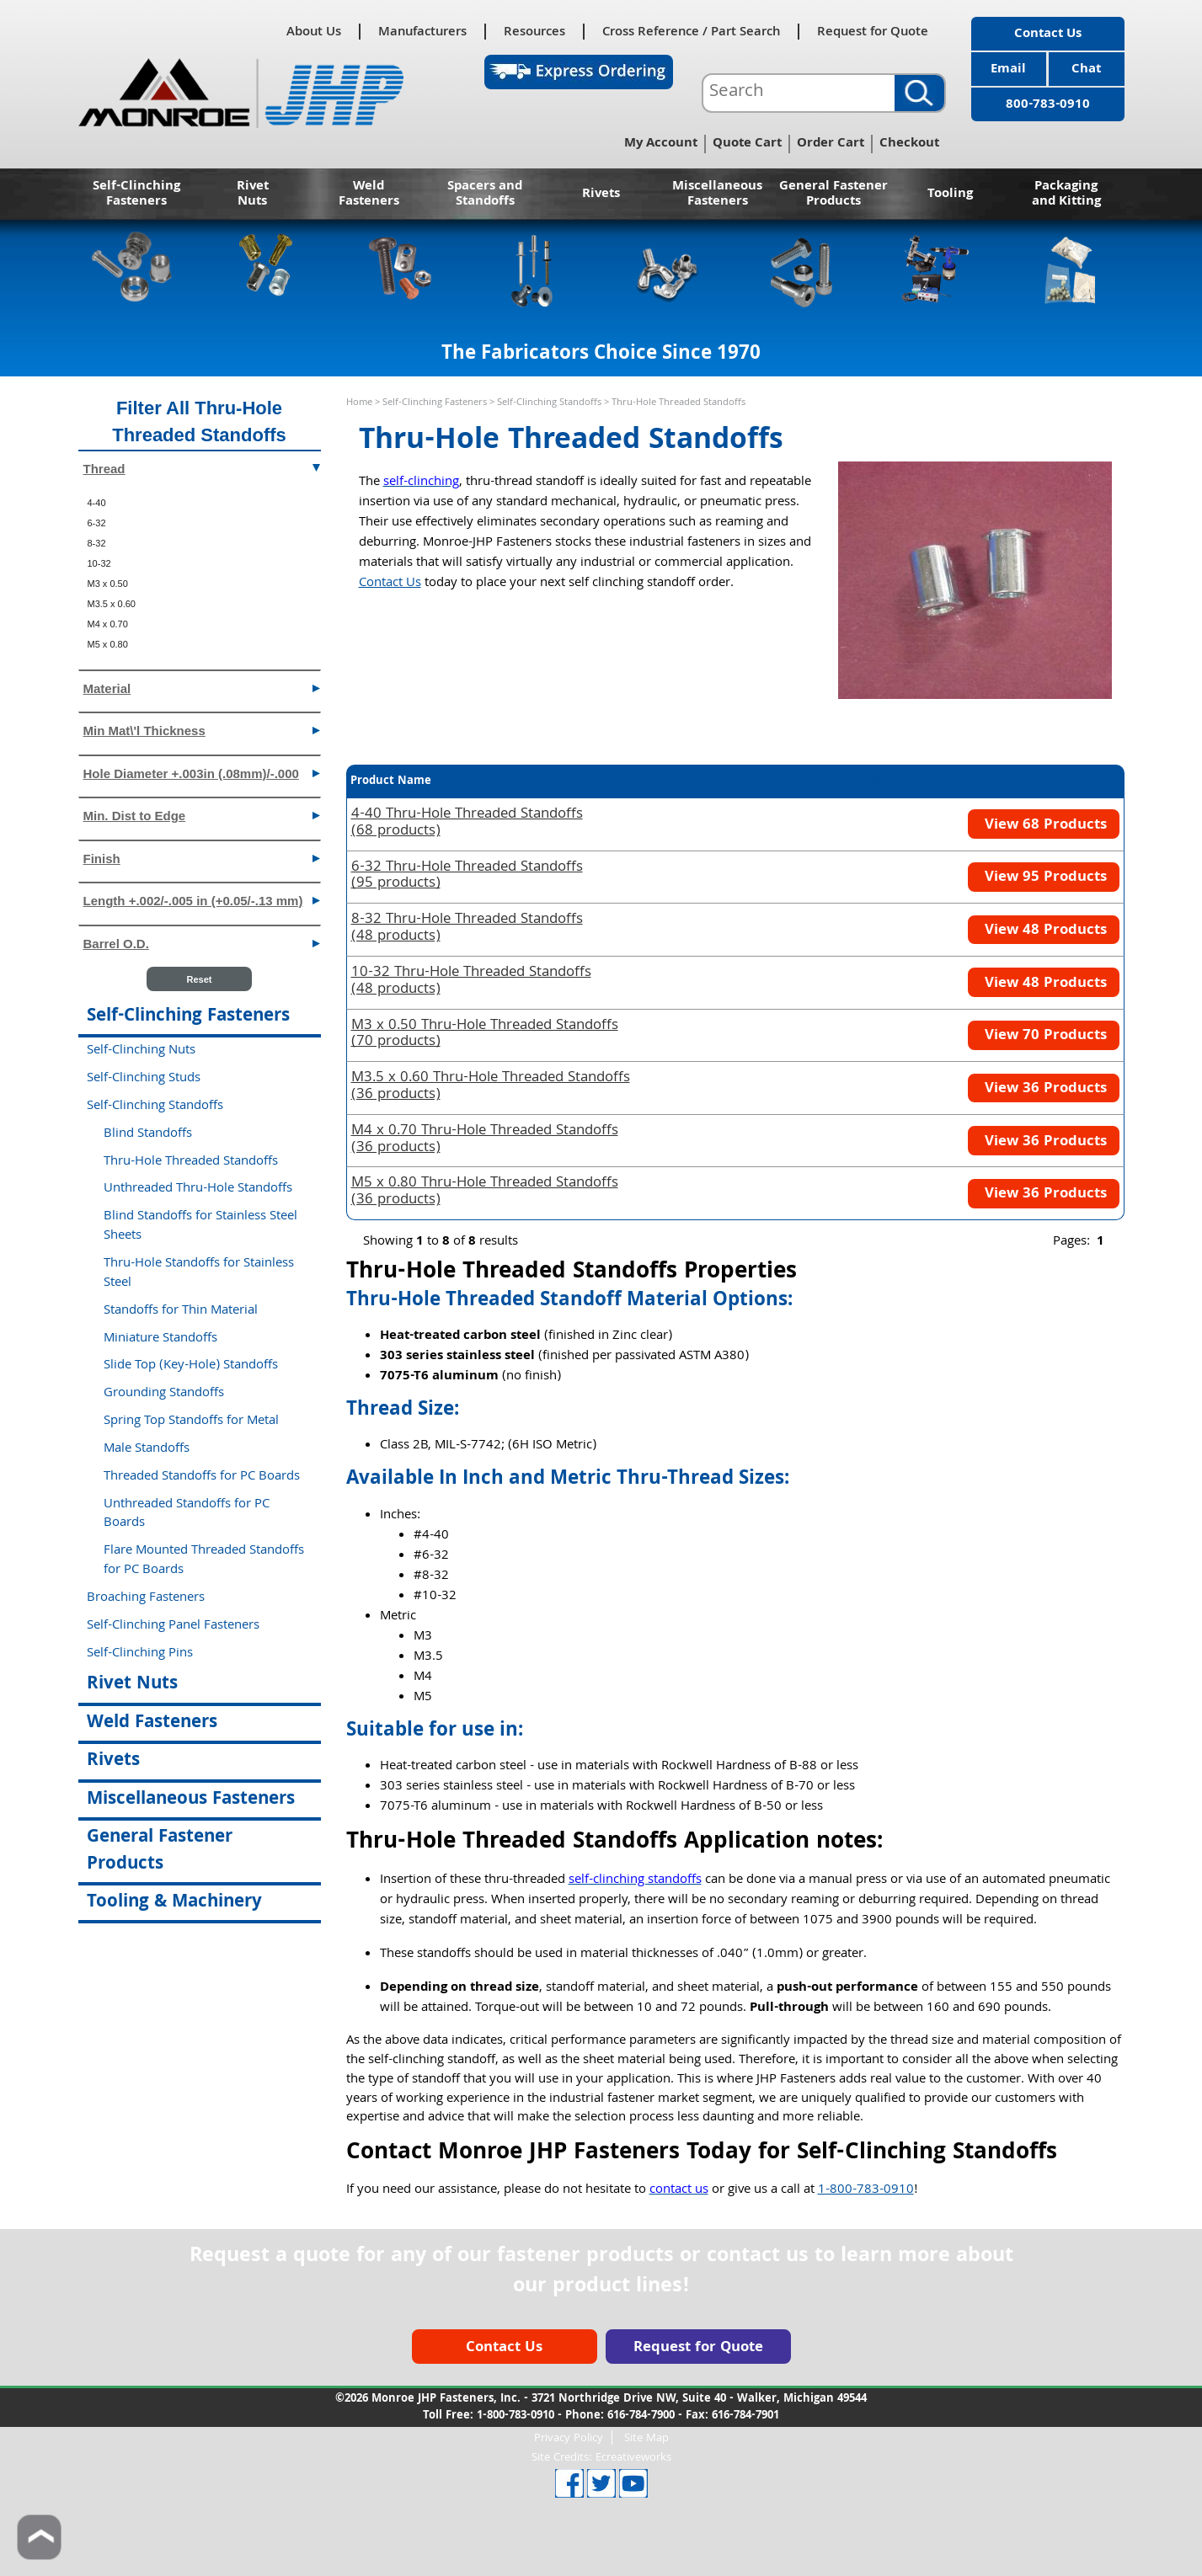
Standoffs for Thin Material (181, 1311)
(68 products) (467, 823)
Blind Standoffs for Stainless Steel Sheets (200, 1226)
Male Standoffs (147, 1449)
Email (1008, 70)
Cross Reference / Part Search (691, 32)
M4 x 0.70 (108, 624)
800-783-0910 (1048, 105)
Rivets (601, 194)
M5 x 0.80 (108, 644)
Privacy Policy (568, 2437)
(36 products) (490, 1087)
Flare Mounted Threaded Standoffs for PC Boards (204, 1560)
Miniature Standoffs (160, 1339)
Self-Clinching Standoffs (549, 403)
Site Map (646, 2437)
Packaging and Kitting (1066, 194)
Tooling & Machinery (174, 1902)
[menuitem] (199, 503)
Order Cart (830, 144)
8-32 (97, 543)
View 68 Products (1043, 825)
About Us (313, 32)
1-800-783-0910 (866, 2190)
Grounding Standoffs (164, 1394)
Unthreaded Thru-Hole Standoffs (198, 1189)
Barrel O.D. (201, 943)
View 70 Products (1043, 1036)
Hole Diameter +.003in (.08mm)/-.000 (201, 773)
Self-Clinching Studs (143, 1079)
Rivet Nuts (253, 194)
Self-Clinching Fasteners (136, 194)
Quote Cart (747, 144)
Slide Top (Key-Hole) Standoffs (191, 1366)
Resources (534, 32)
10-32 (99, 563)
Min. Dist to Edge (201, 815)
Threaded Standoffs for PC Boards (202, 1477)
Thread (201, 468)
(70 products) (484, 1035)
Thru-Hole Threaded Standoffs (191, 1162)
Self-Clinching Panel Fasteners (173, 1626)
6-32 (97, 523)
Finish (201, 858)
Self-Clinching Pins (140, 1654)
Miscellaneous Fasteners (717, 194)
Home (359, 403)
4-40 (97, 503)
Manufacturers (422, 32)
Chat (1086, 70)
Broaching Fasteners (146, 1598)
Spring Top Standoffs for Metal (191, 1421)
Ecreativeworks (633, 2458)
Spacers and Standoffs (484, 194)
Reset (199, 979)
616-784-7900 (641, 2416)
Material (201, 688)
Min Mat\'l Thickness (201, 730)
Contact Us (1048, 34)
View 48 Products (1043, 931)
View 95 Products (1043, 878)
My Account (660, 144)
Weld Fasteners (369, 194)
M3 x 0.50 (108, 584)
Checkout (909, 144)
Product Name (390, 781)
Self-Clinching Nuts (141, 1051)
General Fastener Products (833, 194)
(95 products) (467, 876)
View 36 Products (1043, 1089)
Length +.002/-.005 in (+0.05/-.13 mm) (201, 900)
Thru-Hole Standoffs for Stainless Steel (199, 1273)
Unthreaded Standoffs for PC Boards (187, 1514)
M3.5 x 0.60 (112, 604)
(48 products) (467, 929)
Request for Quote (872, 32)
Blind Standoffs (148, 1134)
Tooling (950, 194)
